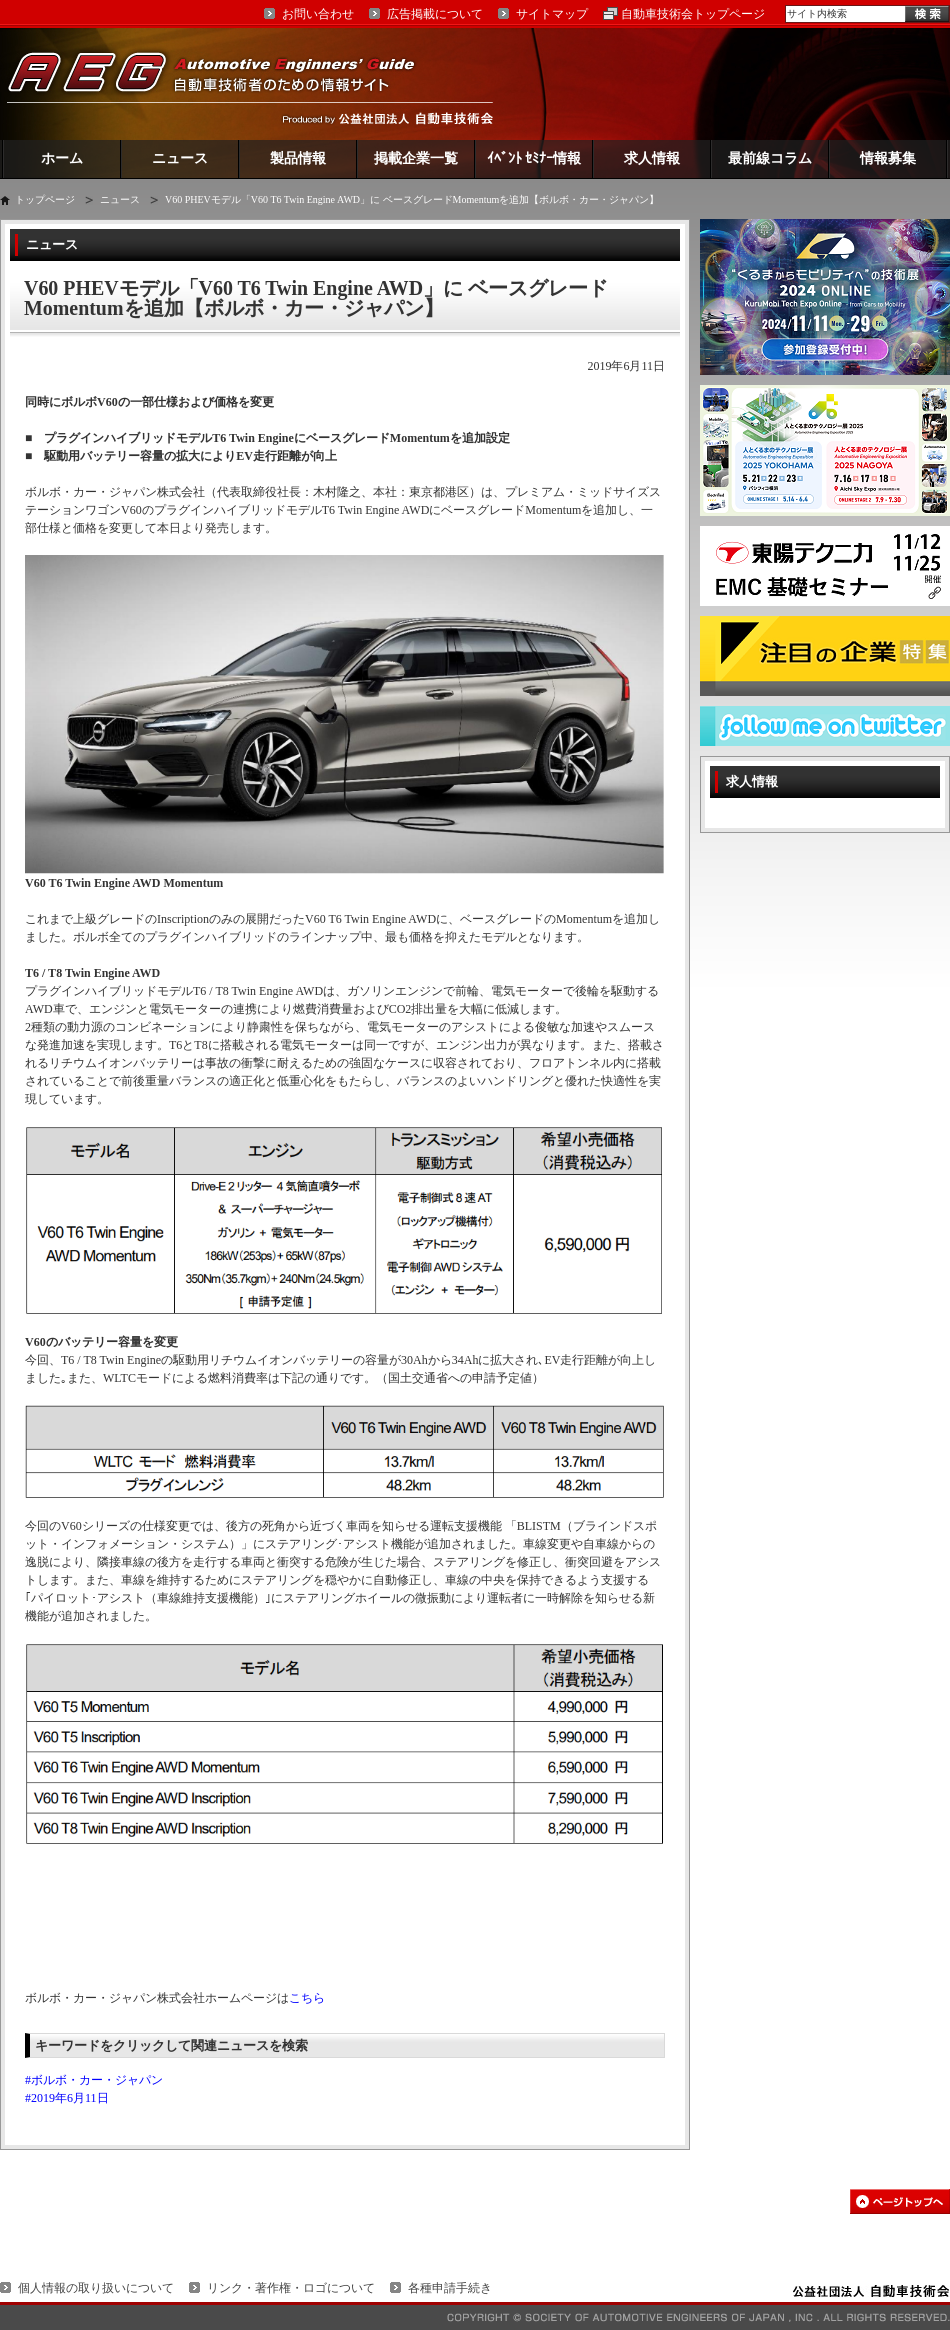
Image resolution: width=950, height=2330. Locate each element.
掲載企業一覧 (416, 158)
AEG (224, 83)
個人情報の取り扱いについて (96, 2288)
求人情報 (652, 158)
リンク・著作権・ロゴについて (291, 2288)
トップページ (45, 199)
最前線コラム (770, 158)
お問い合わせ (318, 14)
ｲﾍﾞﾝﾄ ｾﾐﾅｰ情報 (534, 158)
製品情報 (298, 158)
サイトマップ (552, 14)
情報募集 (888, 158)
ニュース (180, 158)
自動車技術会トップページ (693, 14)
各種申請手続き (450, 2288)
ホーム (62, 158)
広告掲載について (435, 14)
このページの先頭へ (900, 2201)
